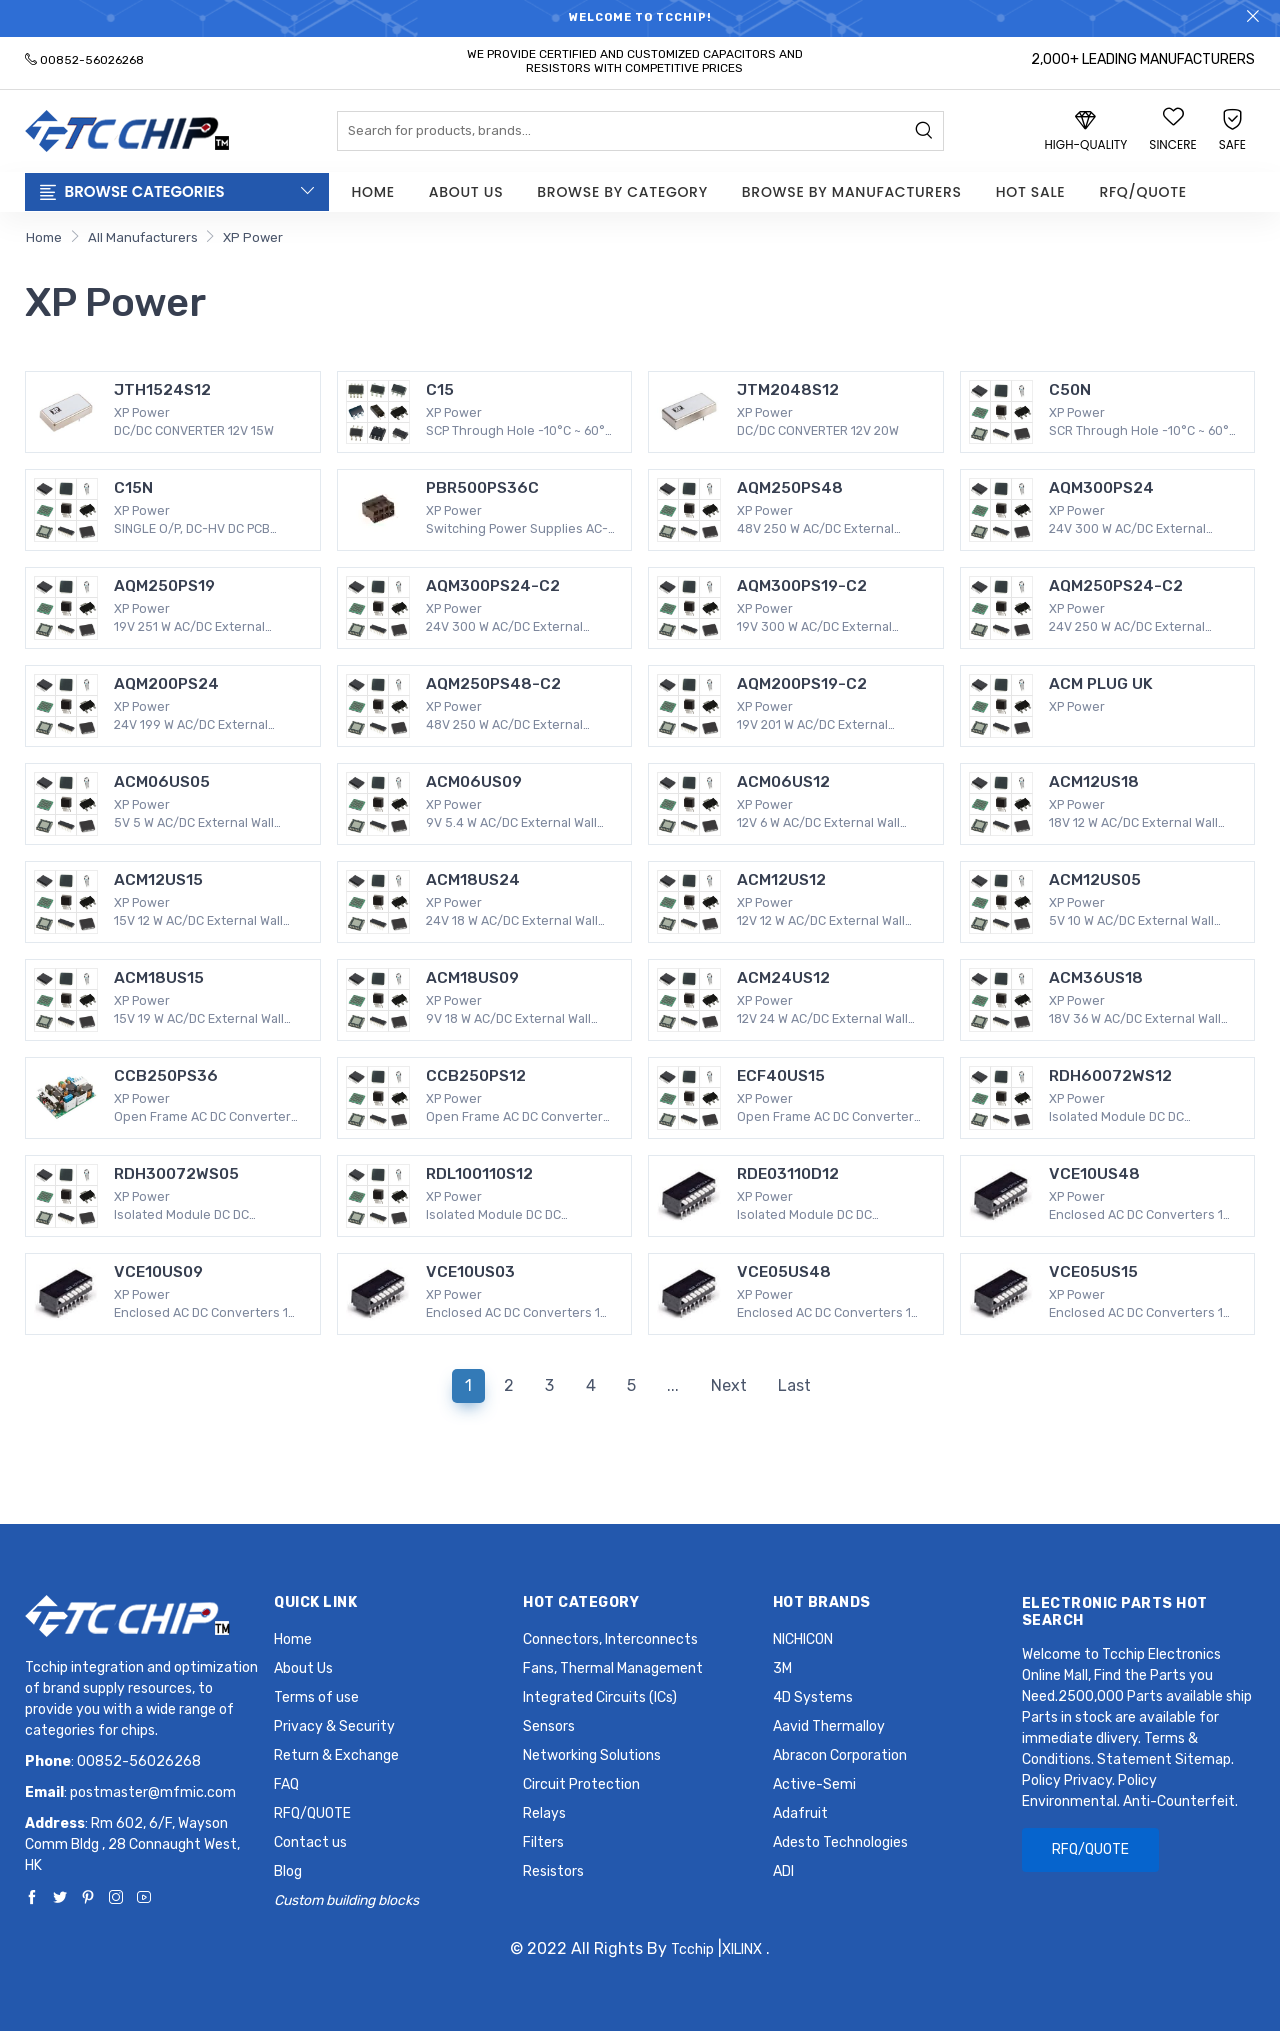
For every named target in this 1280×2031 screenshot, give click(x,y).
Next (729, 1385)
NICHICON (803, 1639)
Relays (544, 1813)
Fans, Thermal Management (613, 1668)
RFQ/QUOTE (1142, 192)
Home (373, 192)
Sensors (549, 1726)
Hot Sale (1031, 192)
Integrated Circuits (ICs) (600, 1697)
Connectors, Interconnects (610, 1639)
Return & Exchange (336, 1755)
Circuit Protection (581, 1784)
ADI (783, 1871)
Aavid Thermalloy (829, 1726)
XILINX (742, 1949)
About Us (466, 192)
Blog (288, 1871)
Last (794, 1385)
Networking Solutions (592, 1755)
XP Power (253, 237)
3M (782, 1668)
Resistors (553, 1871)
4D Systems (813, 1697)
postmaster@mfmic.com (153, 1792)
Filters (543, 1842)
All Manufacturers (143, 237)
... (673, 1385)
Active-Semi (814, 1784)
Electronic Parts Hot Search (1115, 1612)
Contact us (310, 1842)
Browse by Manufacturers (852, 192)
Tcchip (692, 1949)
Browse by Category (622, 192)
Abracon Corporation (840, 1755)
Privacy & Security (334, 1726)
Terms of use (316, 1697)
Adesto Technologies (840, 1842)
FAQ (286, 1784)
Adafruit (800, 1813)
